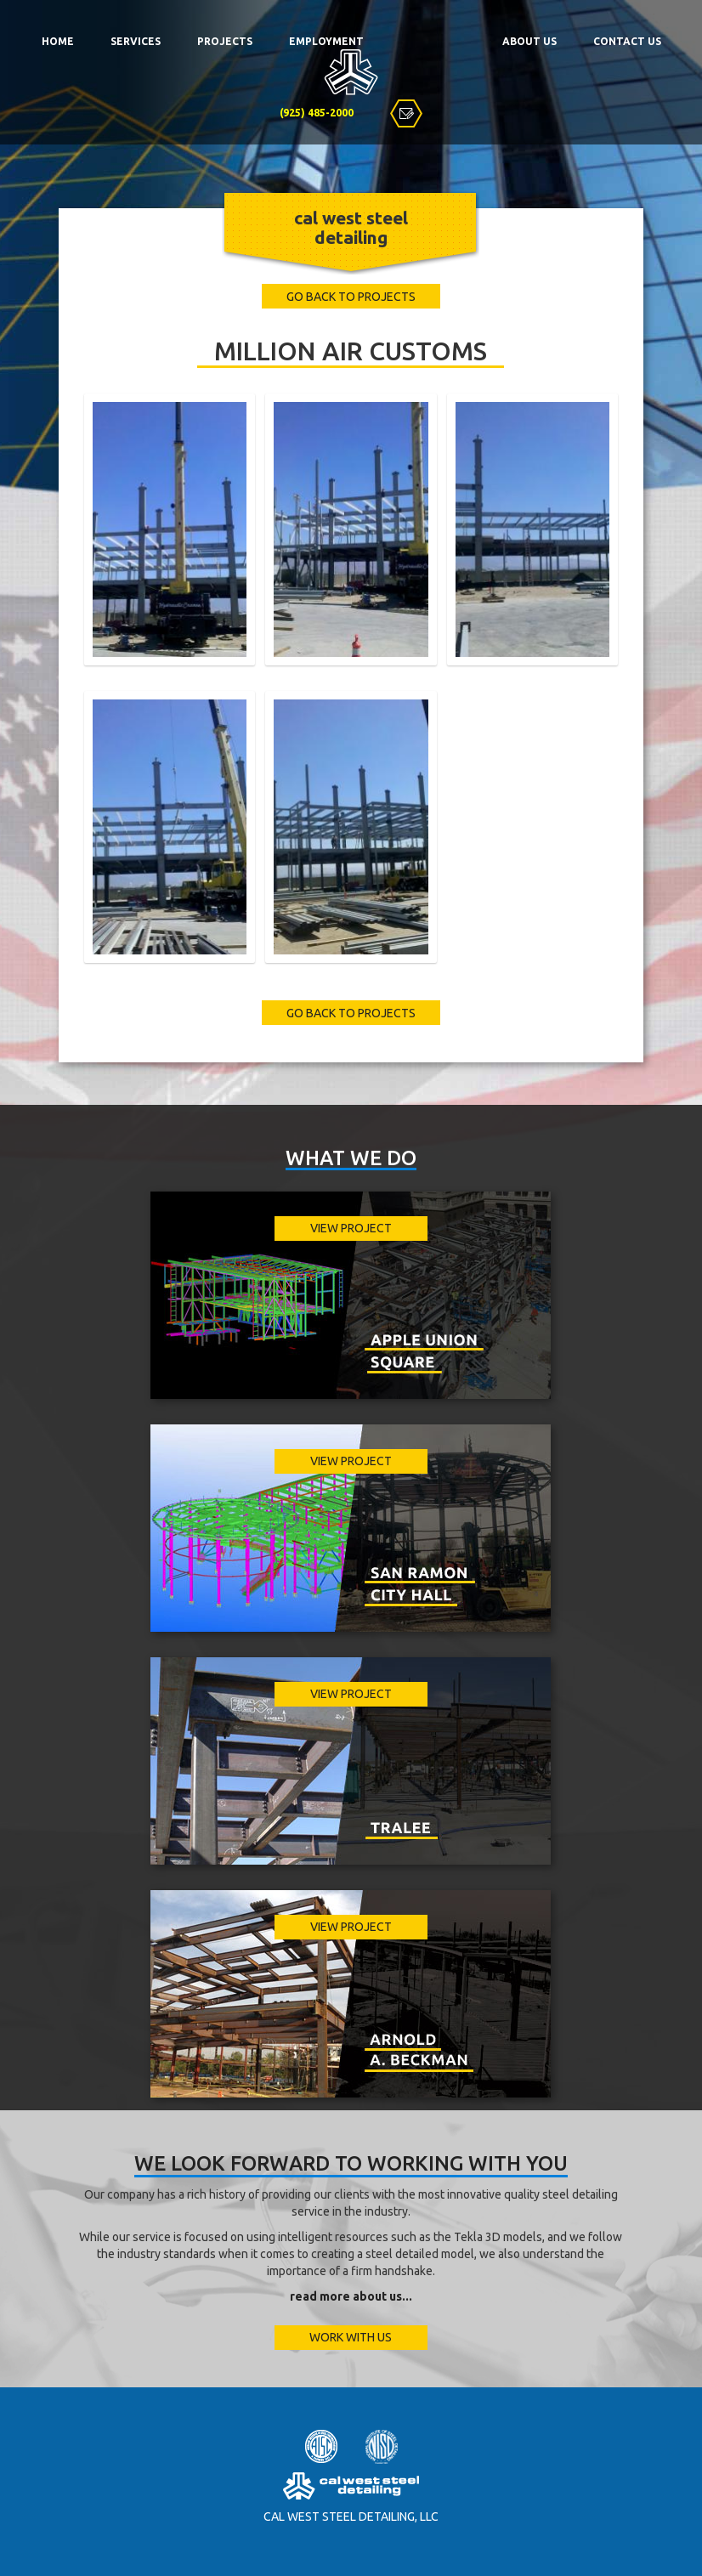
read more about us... (351, 2296)
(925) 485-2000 (317, 112)
